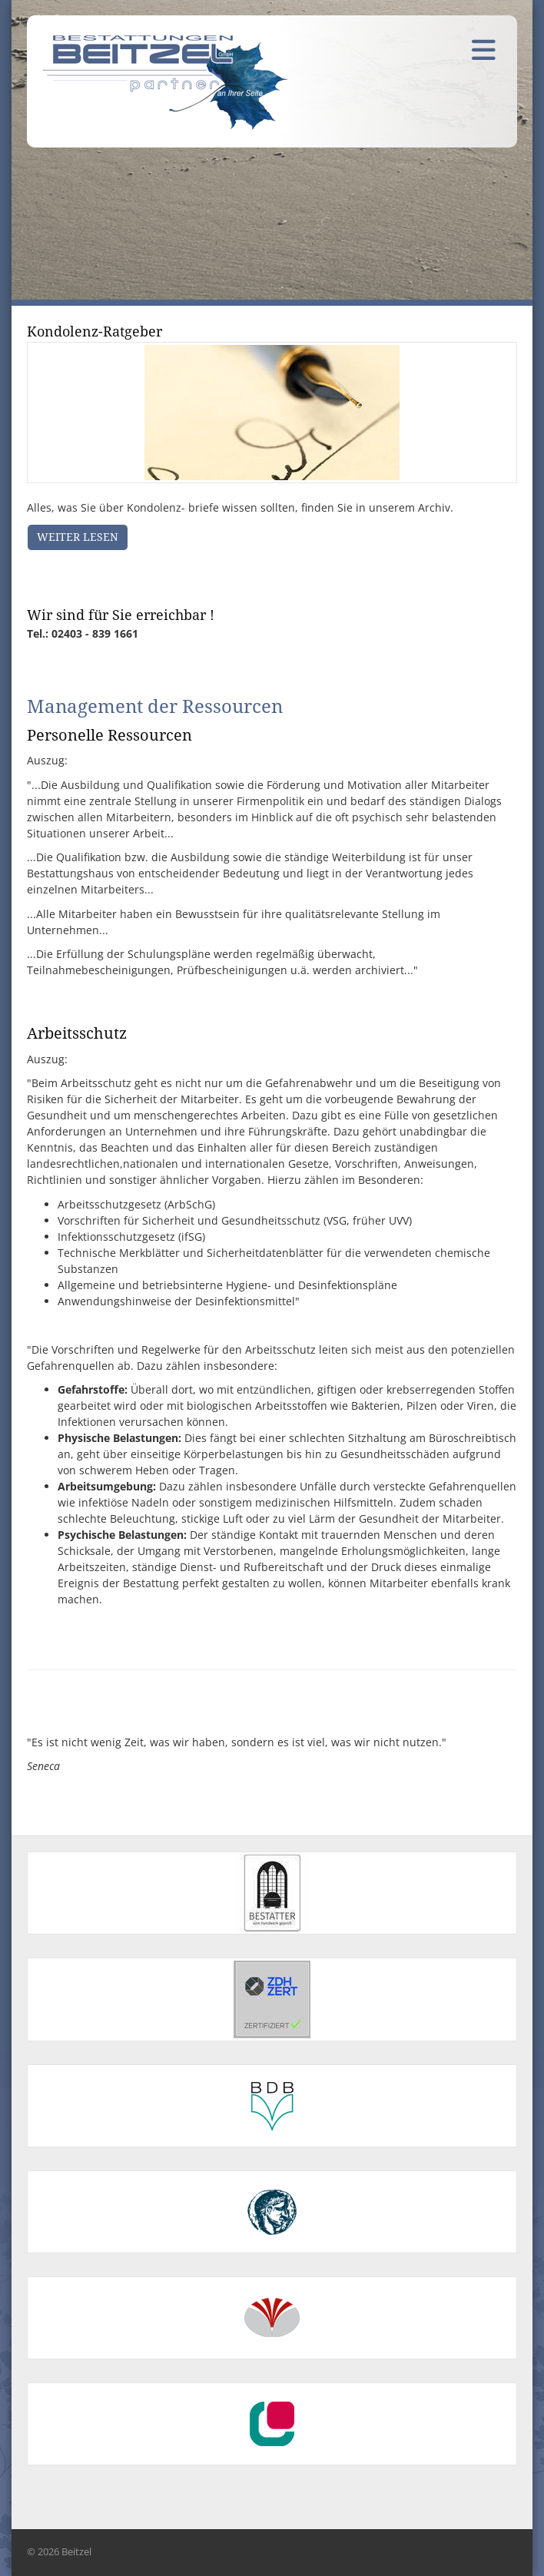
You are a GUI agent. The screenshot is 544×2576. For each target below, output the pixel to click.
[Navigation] (483, 49)
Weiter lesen (77, 537)
